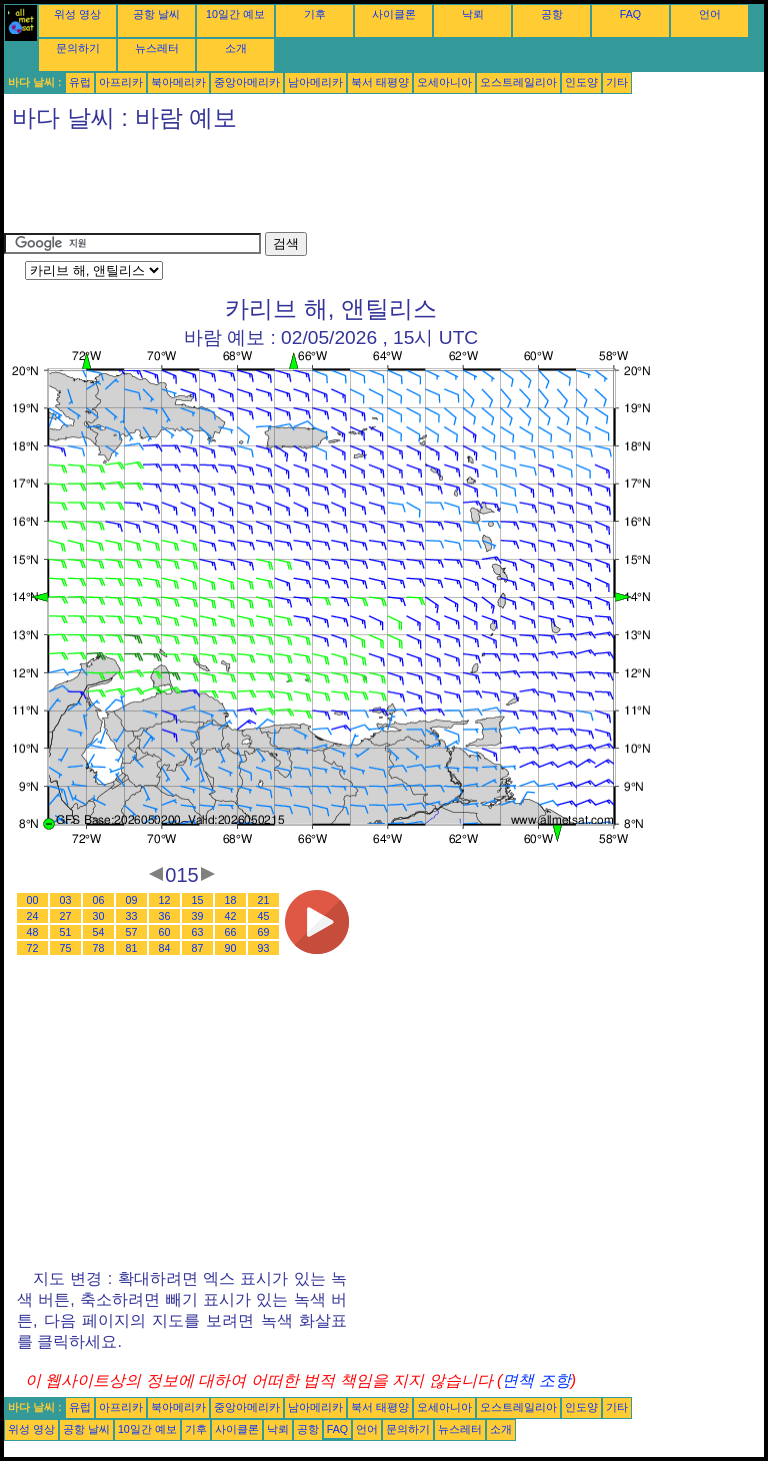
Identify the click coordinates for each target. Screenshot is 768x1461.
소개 (236, 48)
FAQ (630, 14)
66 (231, 932)
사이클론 (394, 14)
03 (66, 900)
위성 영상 (77, 14)
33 (132, 916)
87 (198, 948)
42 (231, 916)
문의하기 (78, 48)
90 (231, 948)
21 (264, 900)
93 (264, 948)
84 (165, 948)
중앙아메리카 (247, 82)
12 (165, 900)
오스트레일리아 (518, 82)
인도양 (581, 82)
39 (198, 916)
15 (198, 900)
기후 (315, 14)
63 (198, 932)
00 (33, 900)
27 (66, 916)
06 (99, 900)
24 (33, 916)
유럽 (80, 82)
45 (264, 916)
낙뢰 (473, 14)
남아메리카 (315, 82)
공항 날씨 (156, 14)
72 (33, 948)
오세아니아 (444, 82)
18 (231, 900)
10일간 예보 (235, 14)
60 (165, 932)
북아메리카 (178, 82)
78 (99, 948)
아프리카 (121, 82)
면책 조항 (536, 1380)
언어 (710, 14)
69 (264, 932)
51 (66, 932)
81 (132, 948)
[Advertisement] (368, 187)
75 (66, 948)
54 (99, 932)
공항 (552, 14)
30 (99, 916)
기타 (617, 82)
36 (165, 916)
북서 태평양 (380, 82)
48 (33, 932)
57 (132, 932)
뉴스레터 (157, 48)
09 (132, 900)
